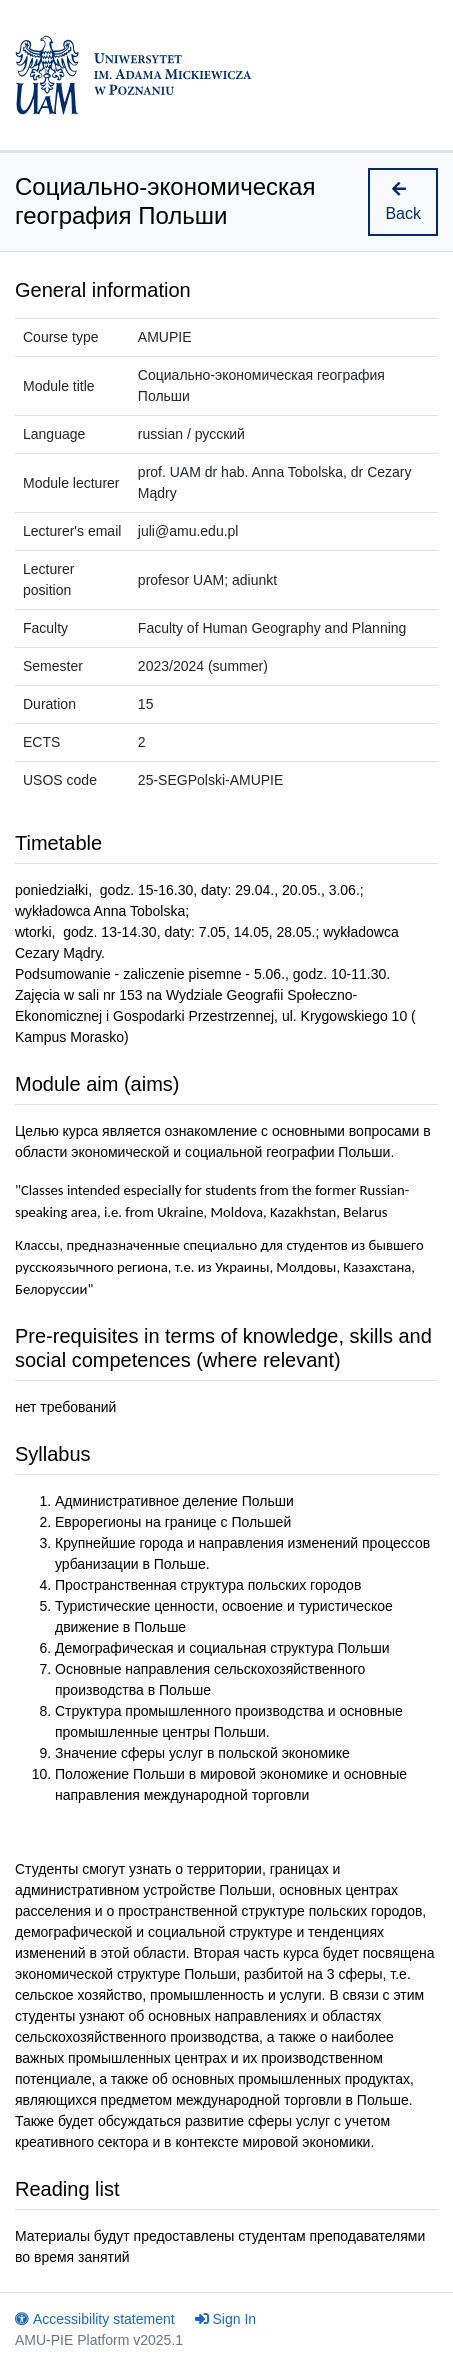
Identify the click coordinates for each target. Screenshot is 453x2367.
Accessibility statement (95, 2319)
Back (403, 201)
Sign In (226, 2319)
